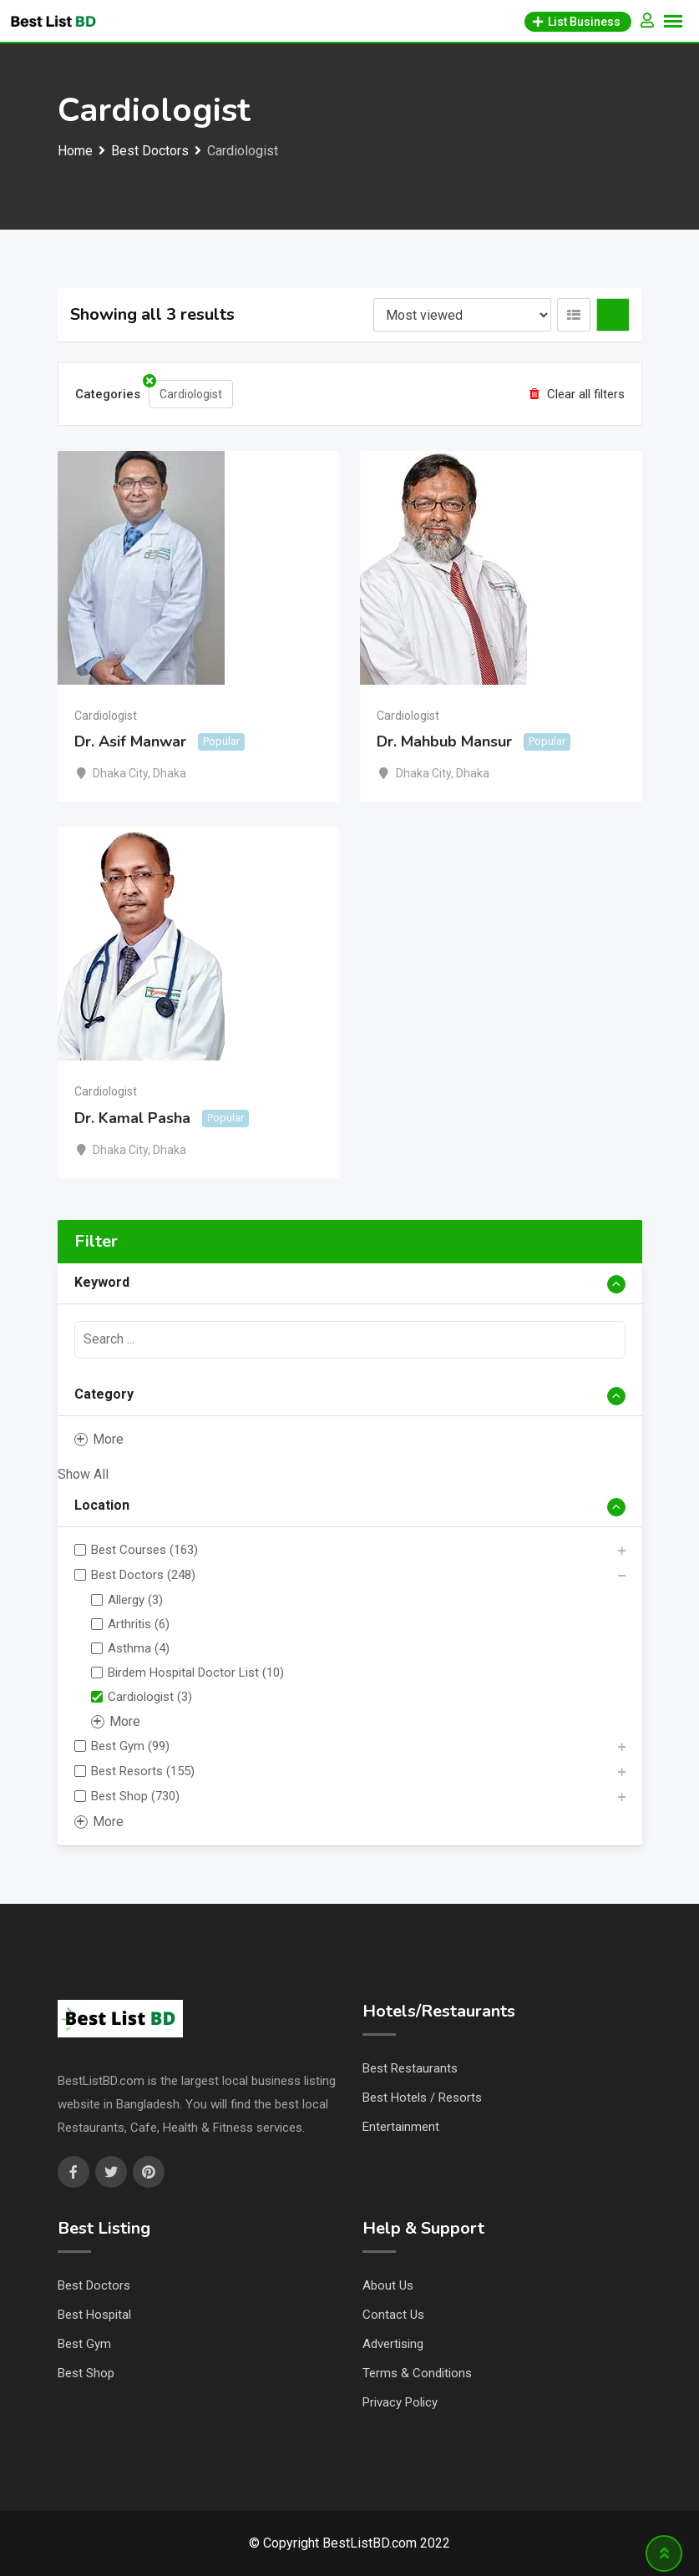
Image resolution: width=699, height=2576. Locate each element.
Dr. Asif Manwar (130, 741)
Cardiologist (105, 715)
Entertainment (400, 2126)
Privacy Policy (400, 2402)
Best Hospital (94, 2314)
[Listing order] (462, 314)
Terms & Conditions (417, 2373)
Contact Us (393, 2314)
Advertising (392, 2343)
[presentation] (350, 1340)
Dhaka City (120, 773)
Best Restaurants (410, 2068)
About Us (387, 2285)
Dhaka (169, 773)
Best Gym (84, 2343)
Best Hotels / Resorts (422, 2097)
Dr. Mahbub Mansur (444, 741)
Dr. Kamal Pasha (132, 1118)
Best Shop (86, 2373)
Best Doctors (94, 2285)
